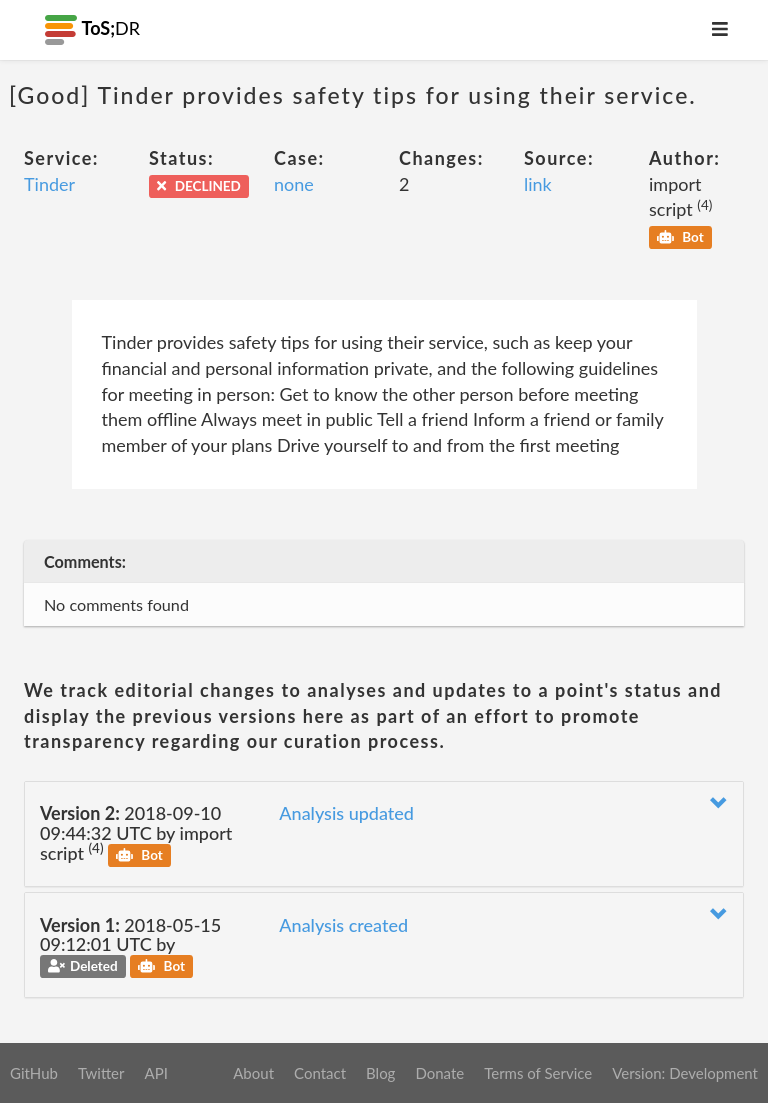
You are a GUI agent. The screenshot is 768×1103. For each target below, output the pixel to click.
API (155, 1073)
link (538, 184)
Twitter (101, 1073)
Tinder (49, 184)
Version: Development (685, 1073)
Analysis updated (346, 813)
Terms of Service (538, 1073)
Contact (320, 1073)
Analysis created (343, 925)
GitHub (34, 1073)
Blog (380, 1073)
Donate (439, 1073)
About (253, 1073)
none (294, 184)
